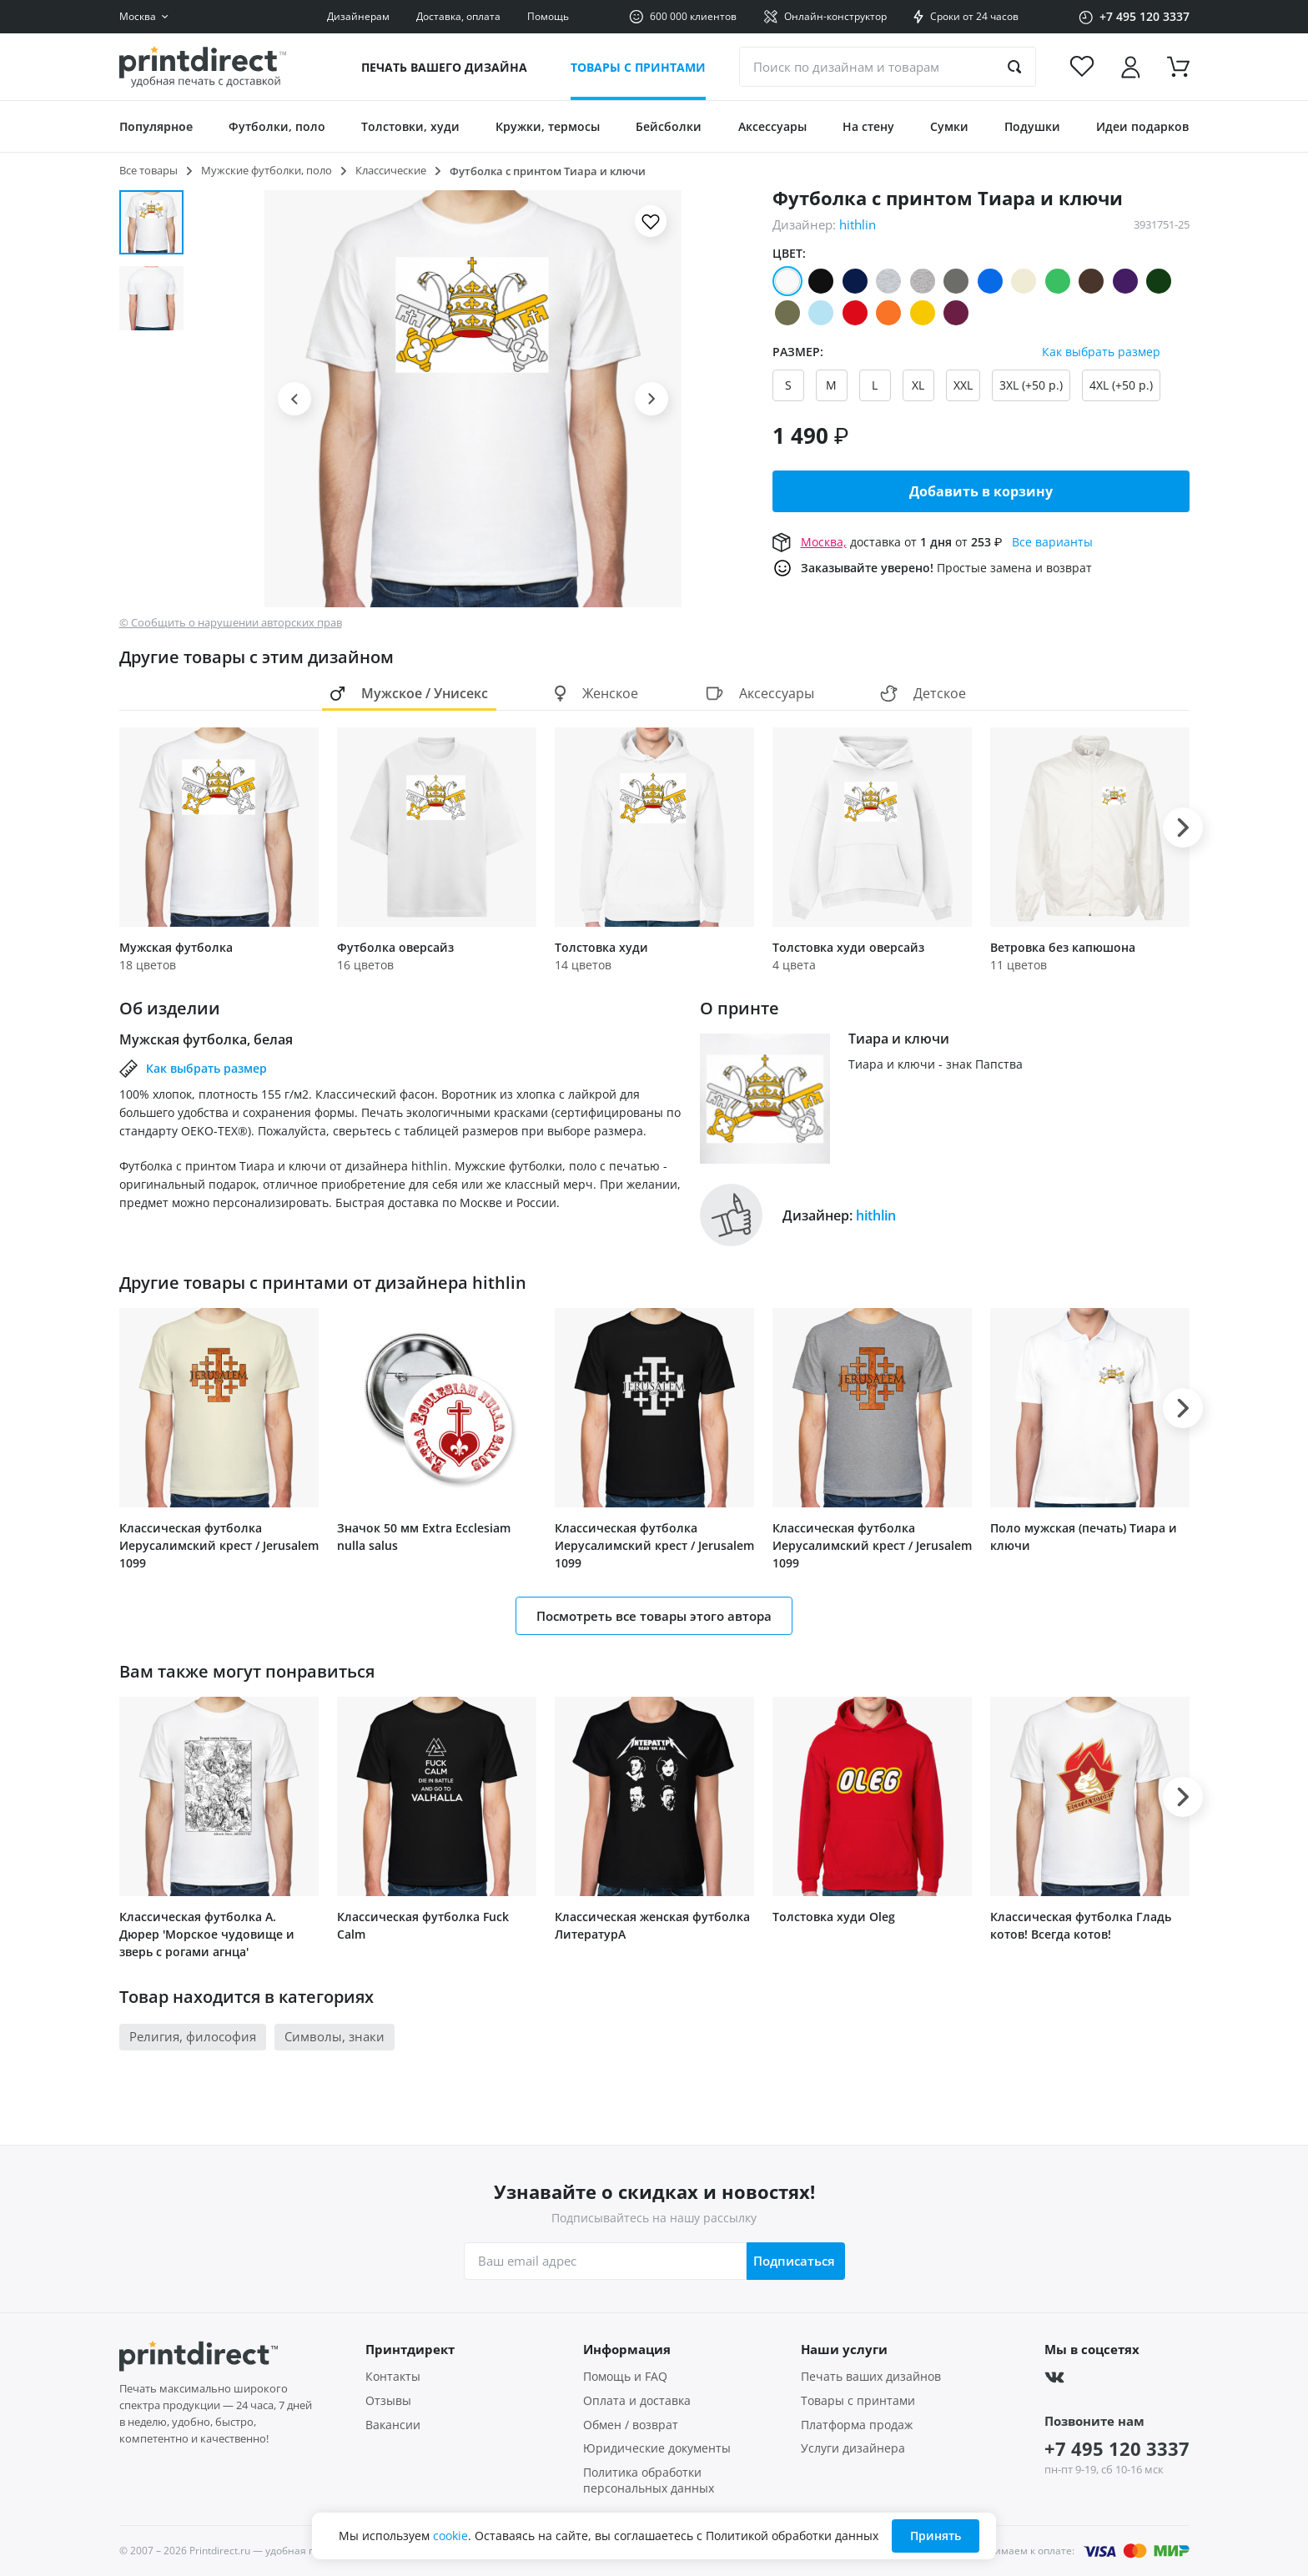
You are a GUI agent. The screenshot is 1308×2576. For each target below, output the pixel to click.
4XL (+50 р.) (1121, 385)
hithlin (857, 224)
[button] (294, 398)
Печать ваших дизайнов (871, 2376)
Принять (935, 2535)
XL (918, 385)
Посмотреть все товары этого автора (654, 1615)
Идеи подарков (1142, 126)
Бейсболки (669, 126)
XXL (963, 385)
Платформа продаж (857, 2425)
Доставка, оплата (458, 16)
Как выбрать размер (1101, 352)
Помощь (548, 16)
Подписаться (792, 2260)
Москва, (824, 542)
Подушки (1032, 126)
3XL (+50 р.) (1031, 385)
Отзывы (388, 2400)
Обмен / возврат (630, 2425)
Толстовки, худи (410, 126)
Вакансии (392, 2425)
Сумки (949, 126)
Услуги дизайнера (853, 2448)
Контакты (392, 2376)
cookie (450, 2535)
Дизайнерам (358, 16)
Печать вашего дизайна (444, 67)
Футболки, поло (277, 126)
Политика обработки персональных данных (648, 2480)
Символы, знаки (334, 2036)
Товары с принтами (638, 67)
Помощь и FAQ (625, 2376)
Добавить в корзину (981, 491)
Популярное (156, 126)
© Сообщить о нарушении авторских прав (230, 622)
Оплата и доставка (637, 2400)
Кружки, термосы (548, 126)
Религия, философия (192, 2036)
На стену (868, 126)
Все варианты (1052, 542)
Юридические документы (657, 2448)
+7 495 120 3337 (1117, 2448)
